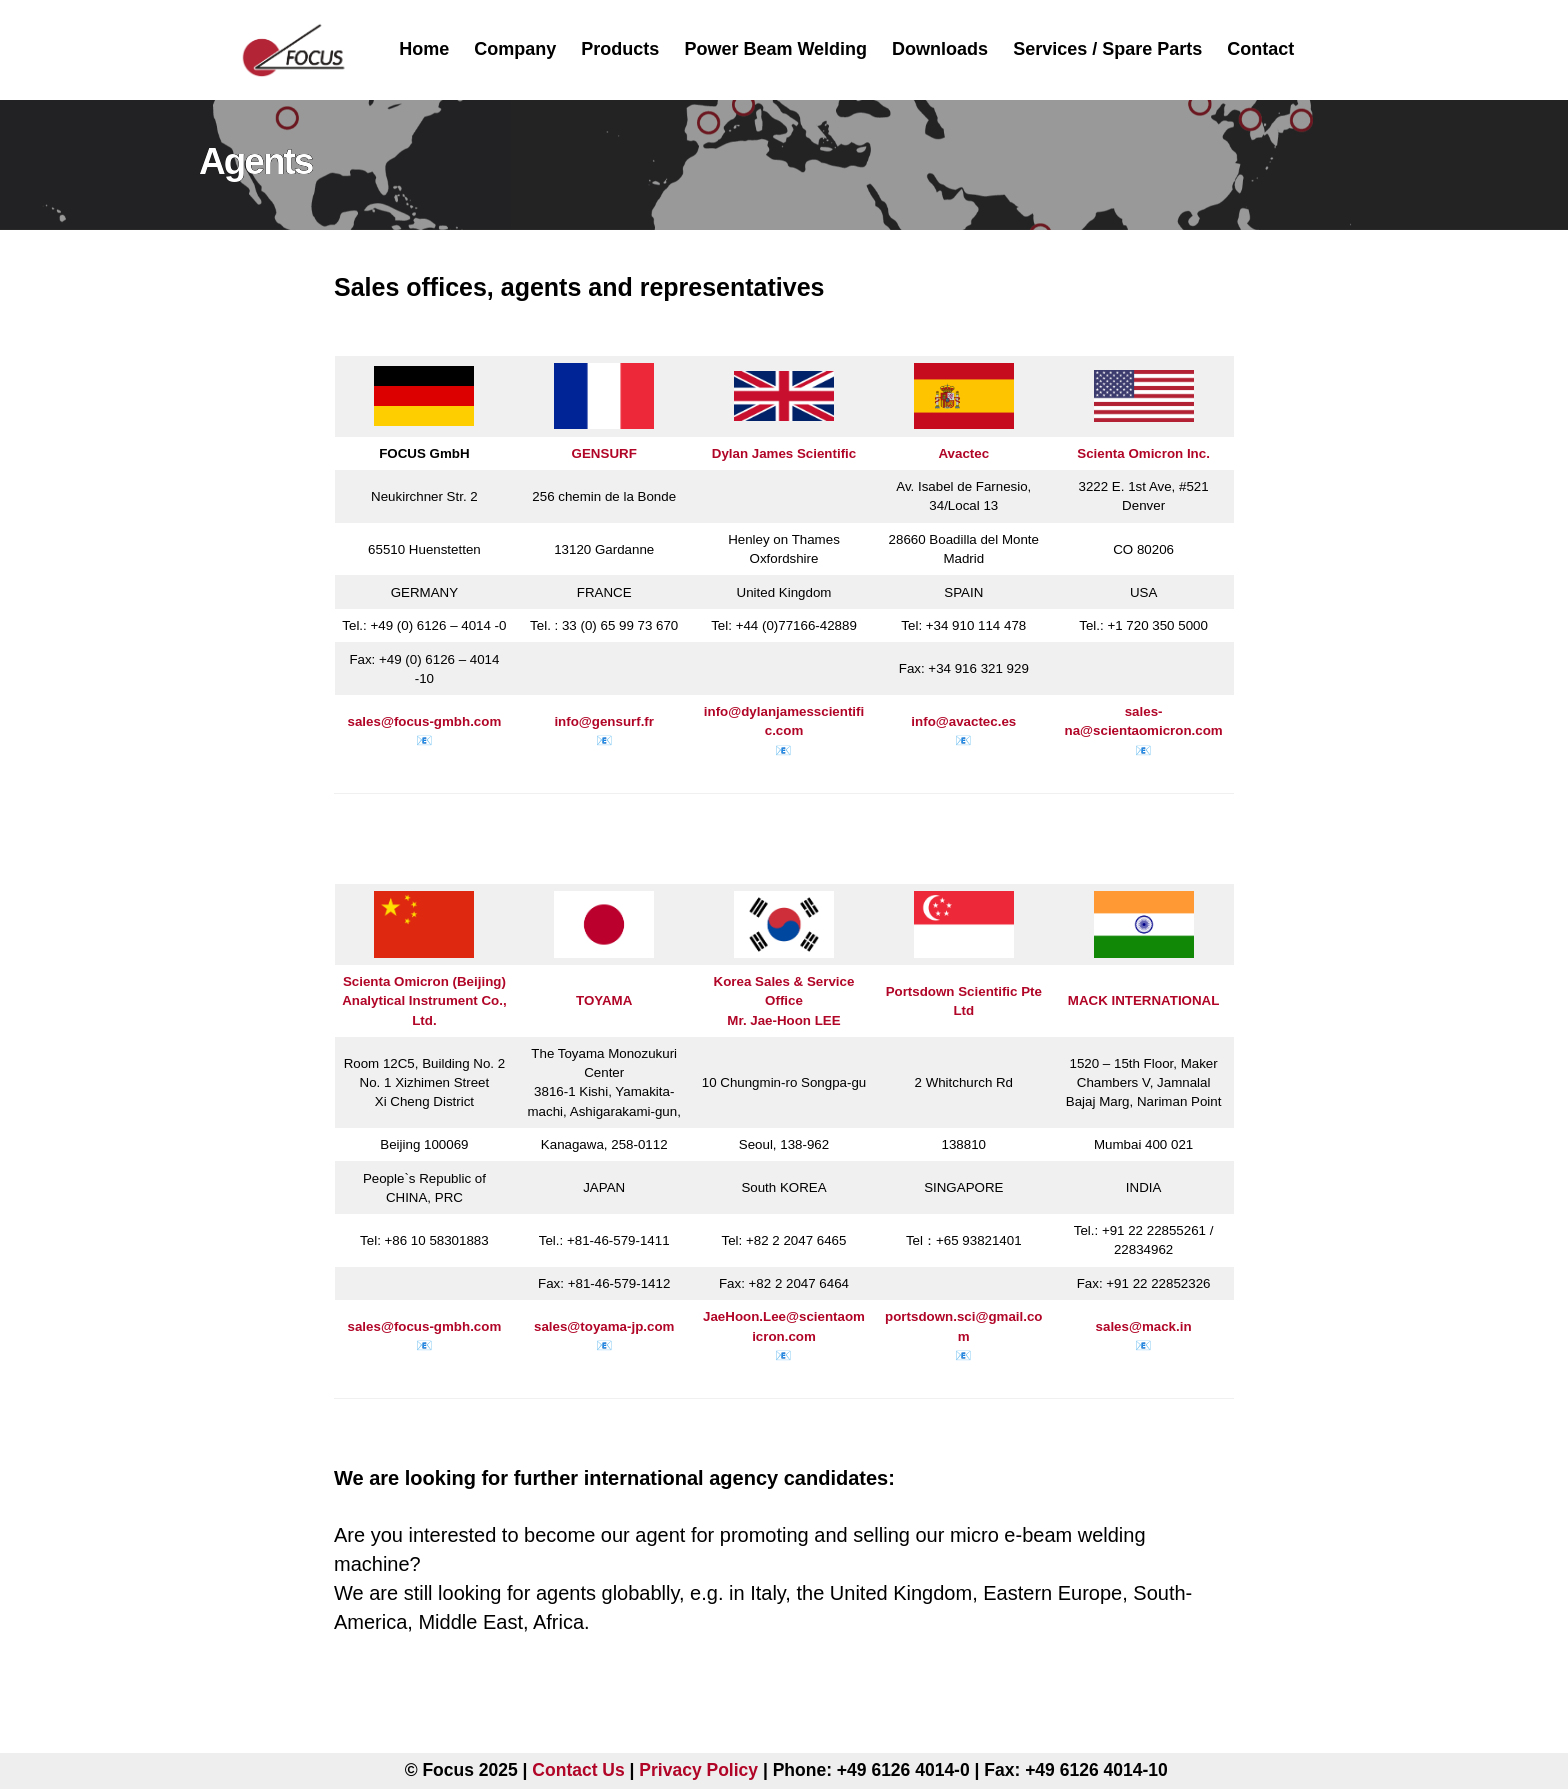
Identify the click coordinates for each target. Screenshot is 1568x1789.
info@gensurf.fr (604, 721)
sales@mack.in (1144, 1326)
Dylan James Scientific (784, 453)
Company (515, 49)
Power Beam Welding (775, 49)
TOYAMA (604, 1000)
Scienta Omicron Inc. (1143, 453)
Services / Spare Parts (1107, 49)
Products (620, 49)
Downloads (940, 49)
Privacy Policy (698, 1770)
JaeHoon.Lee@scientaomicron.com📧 (784, 1335)
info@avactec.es (963, 721)
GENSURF (604, 453)
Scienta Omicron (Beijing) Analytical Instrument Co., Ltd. (424, 1000)
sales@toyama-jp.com (604, 1326)
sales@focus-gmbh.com (425, 721)
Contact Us (578, 1770)
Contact (1260, 49)
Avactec (963, 453)
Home (424, 49)
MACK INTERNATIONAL (1144, 1000)
